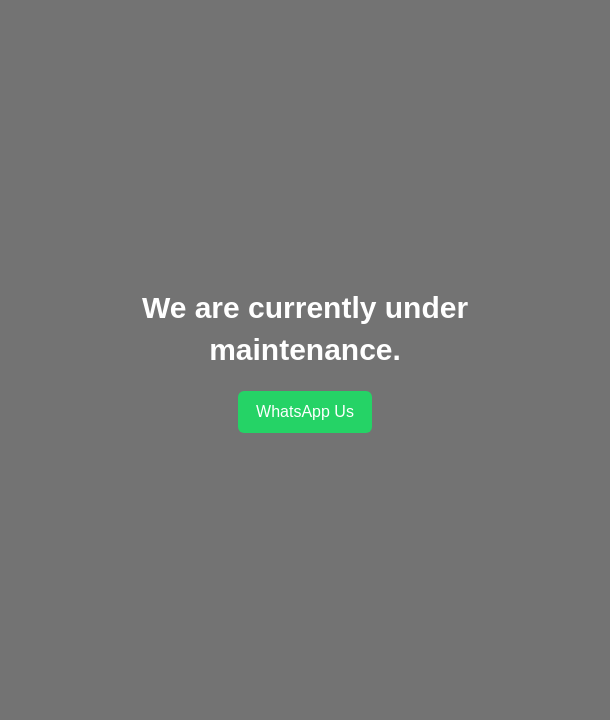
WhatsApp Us (305, 411)
